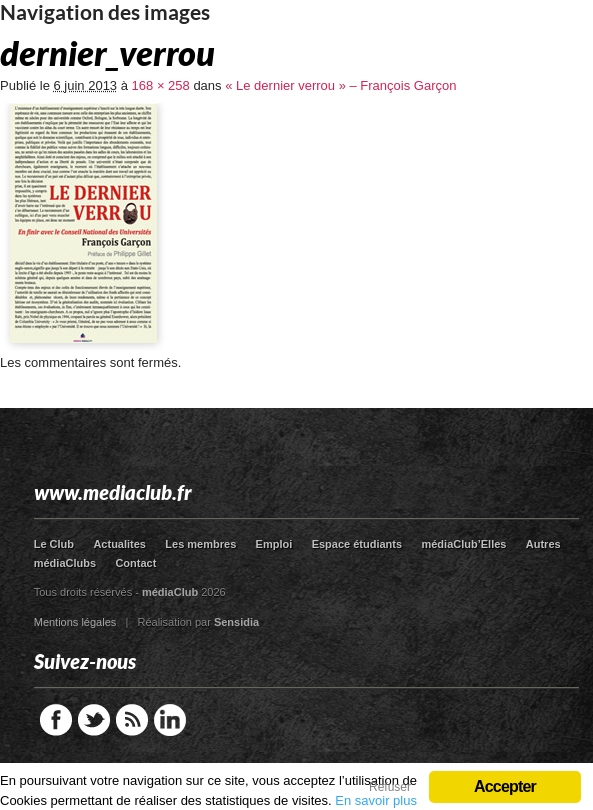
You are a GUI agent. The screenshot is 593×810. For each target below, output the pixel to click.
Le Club (54, 544)
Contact (135, 563)
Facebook (56, 720)
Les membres (200, 544)
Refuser (390, 787)
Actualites (119, 544)
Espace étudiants (357, 544)
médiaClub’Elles (463, 544)
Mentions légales (75, 622)
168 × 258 (161, 85)
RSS (132, 720)
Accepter (505, 786)
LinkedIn (170, 720)
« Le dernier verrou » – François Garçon (340, 85)
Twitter (94, 720)
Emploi (274, 544)
